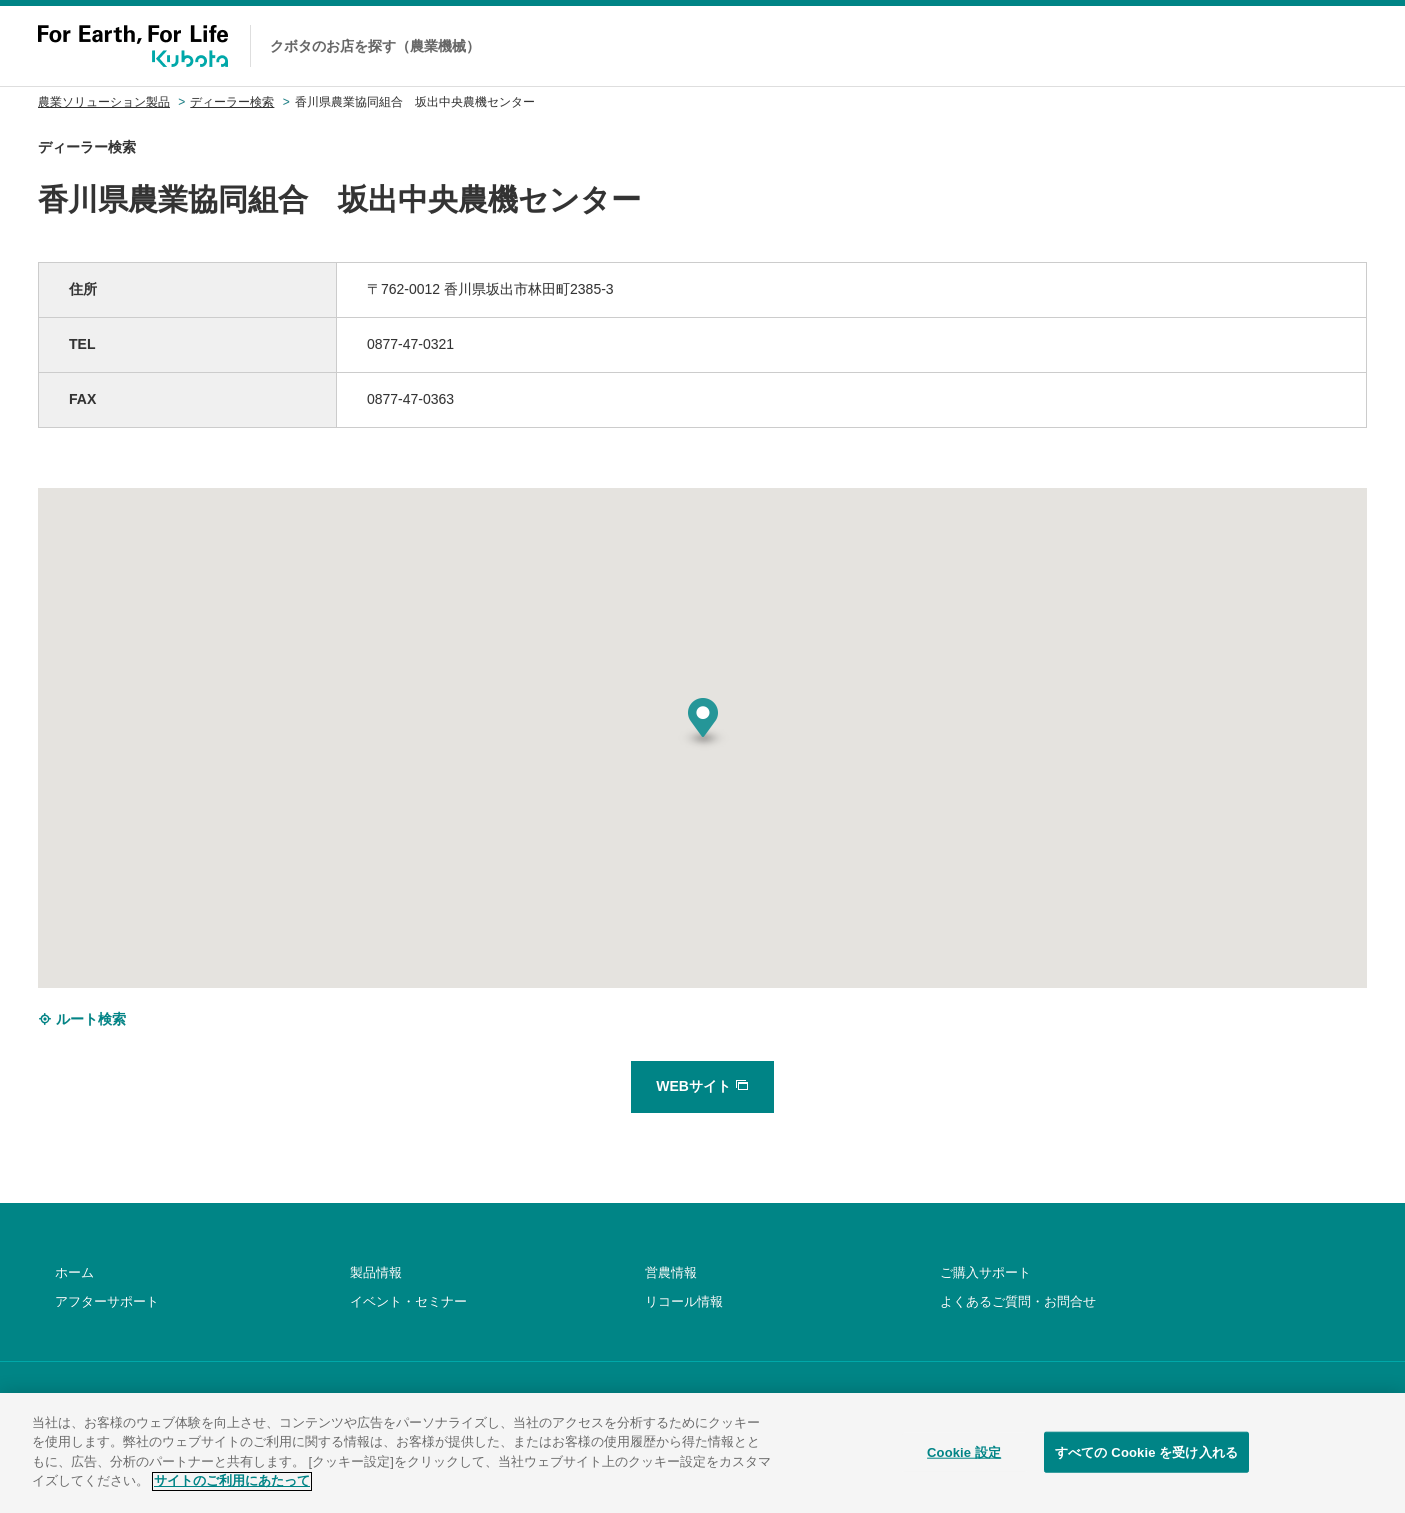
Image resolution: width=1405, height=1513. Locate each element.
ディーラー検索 (232, 102)
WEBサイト (702, 1086)
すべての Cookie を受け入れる (1146, 1467)
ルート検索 (82, 1019)
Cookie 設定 (964, 1467)
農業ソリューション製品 (104, 102)
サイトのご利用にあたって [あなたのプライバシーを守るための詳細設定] (232, 1496)
